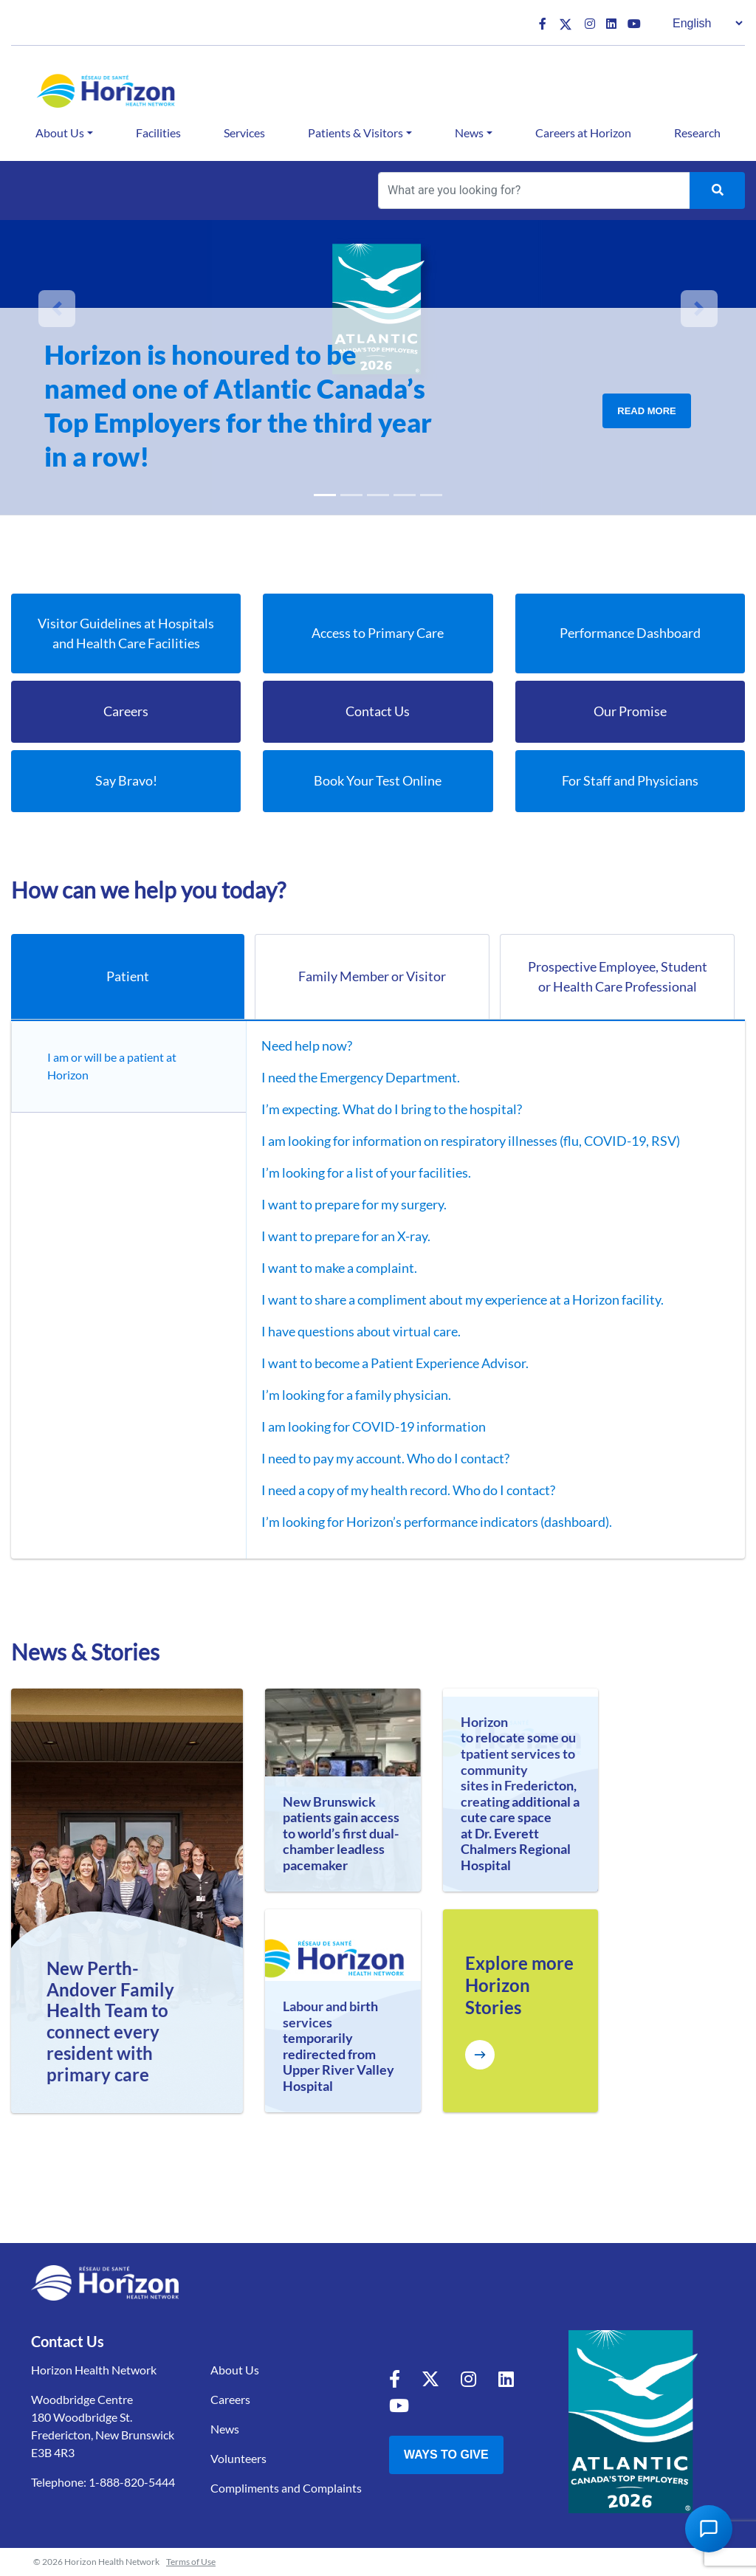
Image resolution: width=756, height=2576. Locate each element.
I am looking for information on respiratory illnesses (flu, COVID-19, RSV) (470, 1141)
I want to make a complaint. (339, 1268)
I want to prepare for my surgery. (354, 1204)
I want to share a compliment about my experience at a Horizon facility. (462, 1299)
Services (244, 133)
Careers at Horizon (583, 133)
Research (697, 133)
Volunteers (238, 2458)
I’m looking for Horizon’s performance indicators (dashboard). (436, 1522)
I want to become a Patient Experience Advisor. (395, 1363)
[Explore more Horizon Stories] (480, 2055)
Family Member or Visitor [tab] (372, 976)
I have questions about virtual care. (361, 1331)
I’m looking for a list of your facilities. (366, 1172)
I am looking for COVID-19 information (373, 1426)
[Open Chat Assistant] (708, 2528)
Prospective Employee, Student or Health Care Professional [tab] (617, 976)
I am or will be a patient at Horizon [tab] (111, 1066)
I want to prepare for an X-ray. (345, 1236)
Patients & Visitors (355, 133)
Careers (230, 2399)
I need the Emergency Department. (360, 1077)
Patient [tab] (127, 976)
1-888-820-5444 (132, 2482)
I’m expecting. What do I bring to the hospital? (391, 1109)
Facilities (158, 133)
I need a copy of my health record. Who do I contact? (408, 1490)
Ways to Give (446, 2454)
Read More (646, 410)
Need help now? (306, 1045)
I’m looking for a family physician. (356, 1395)
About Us (59, 133)
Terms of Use (191, 2561)
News (469, 133)
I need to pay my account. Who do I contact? (385, 1458)
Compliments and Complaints (286, 2488)
